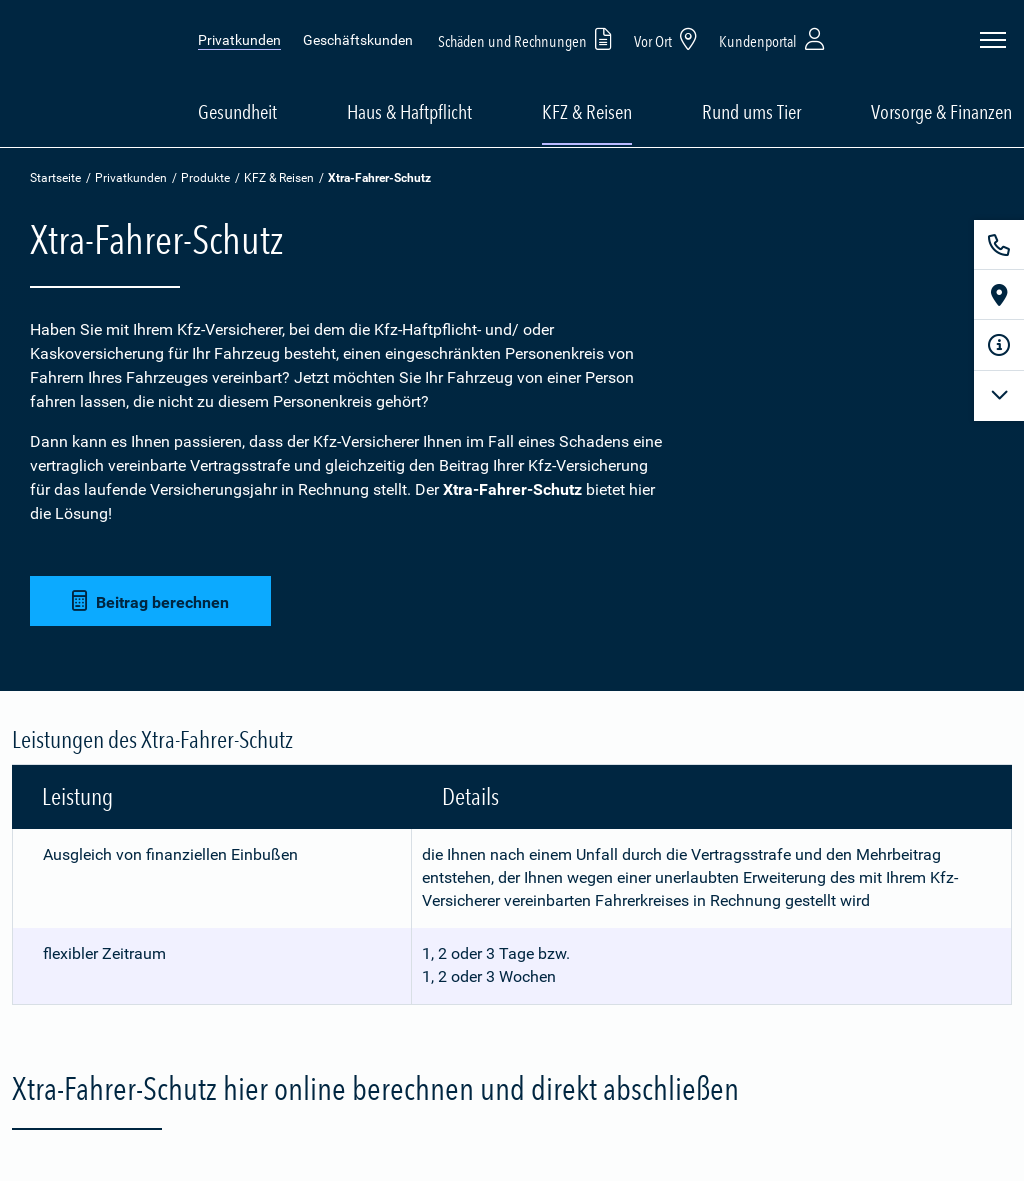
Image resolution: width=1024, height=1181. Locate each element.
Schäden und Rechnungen (528, 38)
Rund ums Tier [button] (751, 112)
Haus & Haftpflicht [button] (409, 112)
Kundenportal (774, 38)
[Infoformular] (999, 345)
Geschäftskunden (358, 40)
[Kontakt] (999, 245)
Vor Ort (669, 38)
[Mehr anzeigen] (999, 396)
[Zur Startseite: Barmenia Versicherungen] (89, 73)
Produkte (205, 178)
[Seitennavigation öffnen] (993, 40)
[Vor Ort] (999, 295)
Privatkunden (239, 40)
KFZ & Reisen (279, 178)
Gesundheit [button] (237, 112)
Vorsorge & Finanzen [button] (941, 112)
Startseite (55, 178)
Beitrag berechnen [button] (150, 601)
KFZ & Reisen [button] (587, 112)
